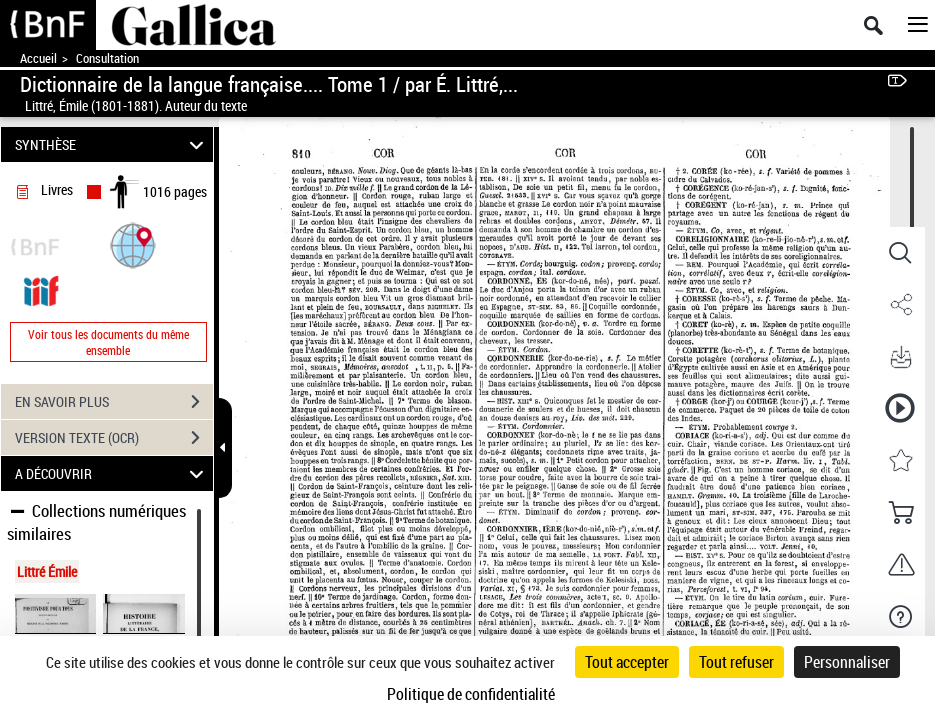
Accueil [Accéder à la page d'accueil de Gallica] (38, 58)
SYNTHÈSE (112, 144)
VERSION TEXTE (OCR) (114, 438)
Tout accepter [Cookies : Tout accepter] (627, 662)
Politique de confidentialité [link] (471, 694)
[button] (133, 244)
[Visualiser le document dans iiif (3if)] (41, 289)
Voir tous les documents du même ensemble (108, 342)
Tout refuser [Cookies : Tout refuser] (736, 662)
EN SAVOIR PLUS (114, 402)
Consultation (107, 58)
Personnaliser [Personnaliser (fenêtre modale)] (847, 662)
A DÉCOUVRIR (112, 473)
